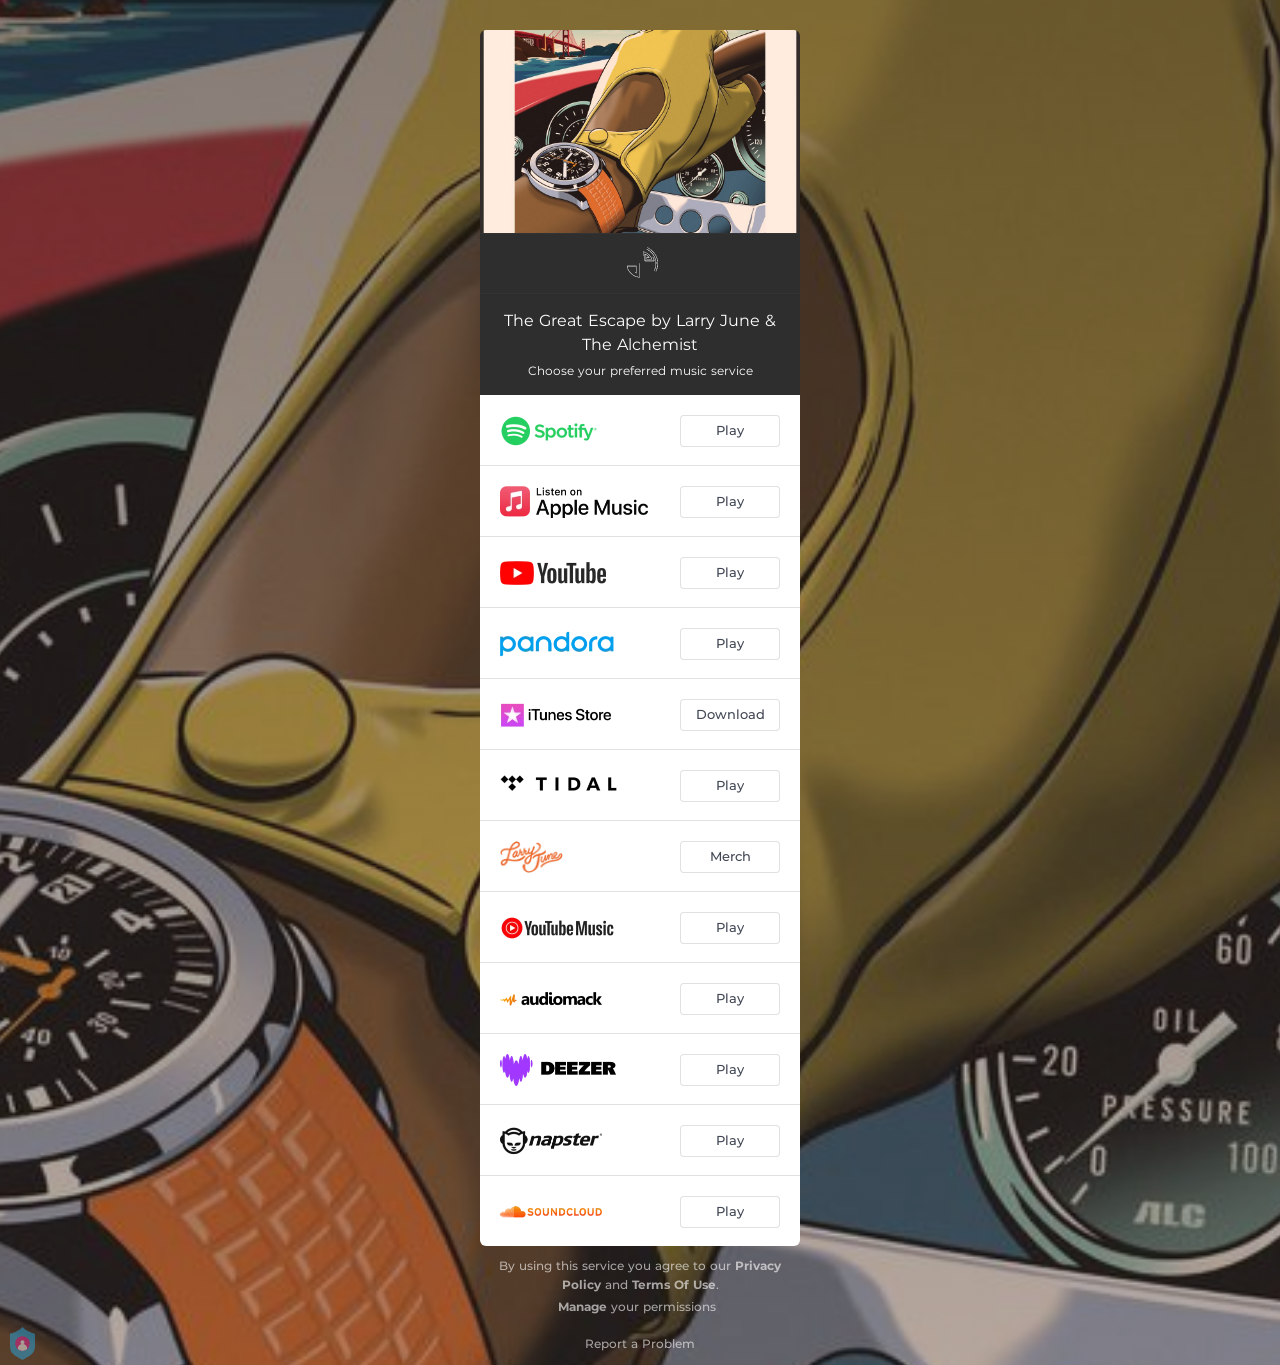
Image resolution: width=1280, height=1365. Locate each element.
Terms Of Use (674, 1284)
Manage (582, 1306)
